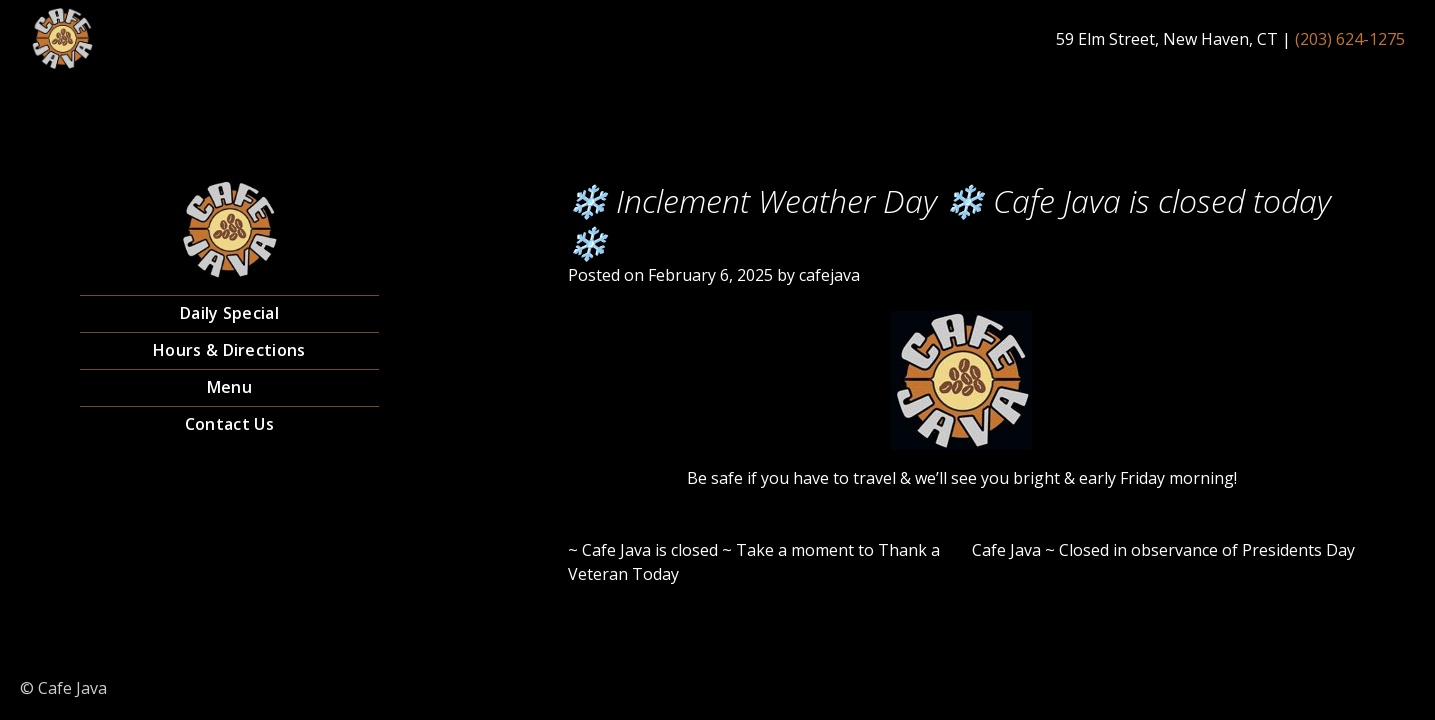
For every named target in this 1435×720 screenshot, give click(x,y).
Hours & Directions (229, 350)
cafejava (829, 275)
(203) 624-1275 (1350, 39)
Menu (229, 387)
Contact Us (229, 424)
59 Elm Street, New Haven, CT (1167, 39)
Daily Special (229, 313)
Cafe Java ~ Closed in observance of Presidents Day (1163, 550)
